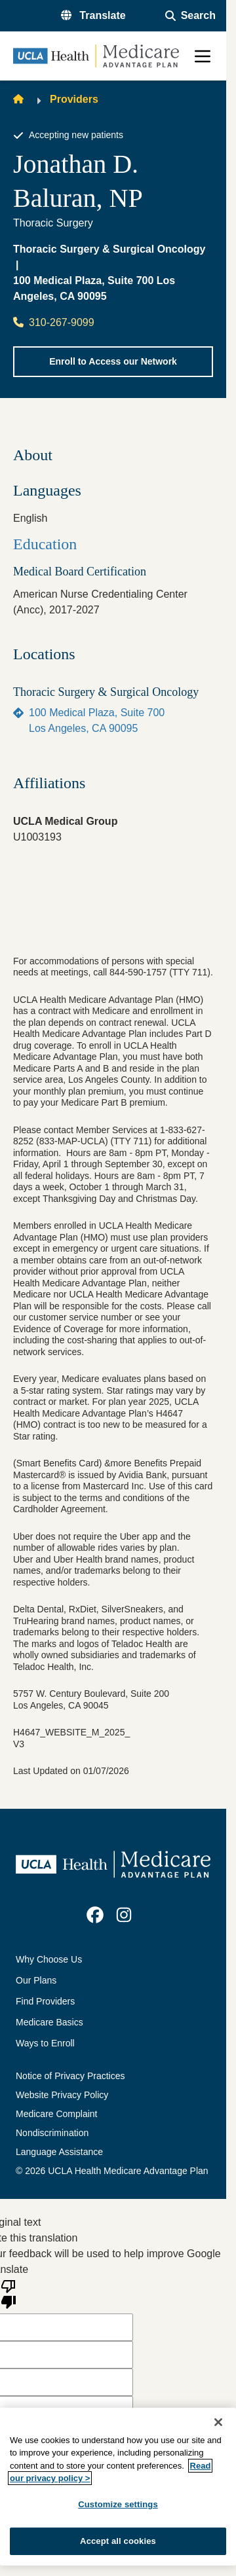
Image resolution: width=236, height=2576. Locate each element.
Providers (74, 99)
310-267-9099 (53, 322)
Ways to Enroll (45, 2043)
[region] (118, 2487)
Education (45, 544)
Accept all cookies (118, 2541)
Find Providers (45, 2001)
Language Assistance (59, 2152)
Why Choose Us (49, 1959)
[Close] (218, 2422)
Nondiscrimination (52, 2133)
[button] (93, 16)
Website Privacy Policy (62, 2095)
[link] (95, 1914)
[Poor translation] (8, 2293)
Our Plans (36, 1980)
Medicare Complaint (57, 2114)
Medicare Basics (49, 2022)
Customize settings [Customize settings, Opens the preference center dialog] (118, 2504)
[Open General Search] (190, 16)
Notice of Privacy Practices (70, 2076)
